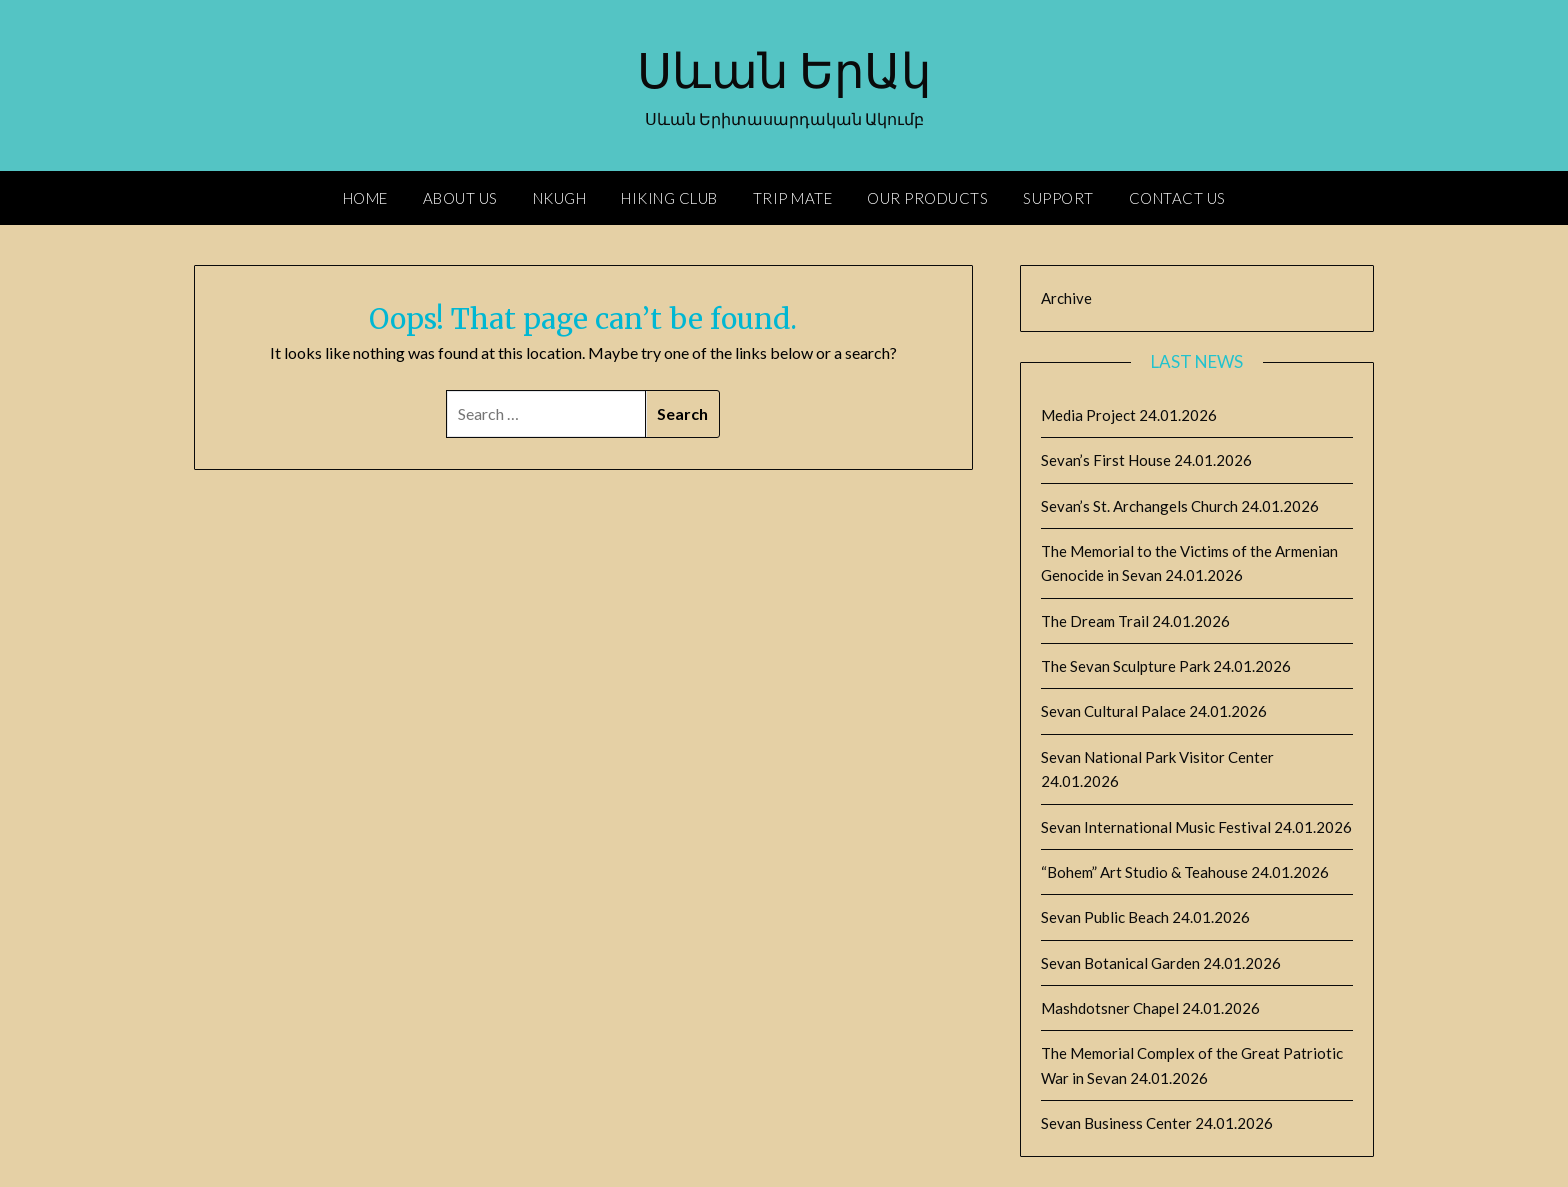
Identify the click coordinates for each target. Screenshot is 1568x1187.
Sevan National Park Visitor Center (1157, 757)
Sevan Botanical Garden (1120, 963)
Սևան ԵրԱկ (784, 71)
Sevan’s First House (1106, 460)
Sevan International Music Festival (1156, 827)
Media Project (1088, 415)
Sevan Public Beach (1105, 917)
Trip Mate (793, 198)
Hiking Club (669, 198)
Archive (1066, 298)
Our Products (927, 198)
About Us (460, 198)
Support (1058, 198)
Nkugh (560, 198)
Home (365, 198)
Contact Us (1177, 198)
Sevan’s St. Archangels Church (1139, 506)
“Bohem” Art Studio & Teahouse (1144, 872)
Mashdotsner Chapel (1110, 1008)
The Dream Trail (1095, 621)
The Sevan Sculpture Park (1125, 666)
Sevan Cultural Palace (1113, 711)
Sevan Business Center (1116, 1123)
